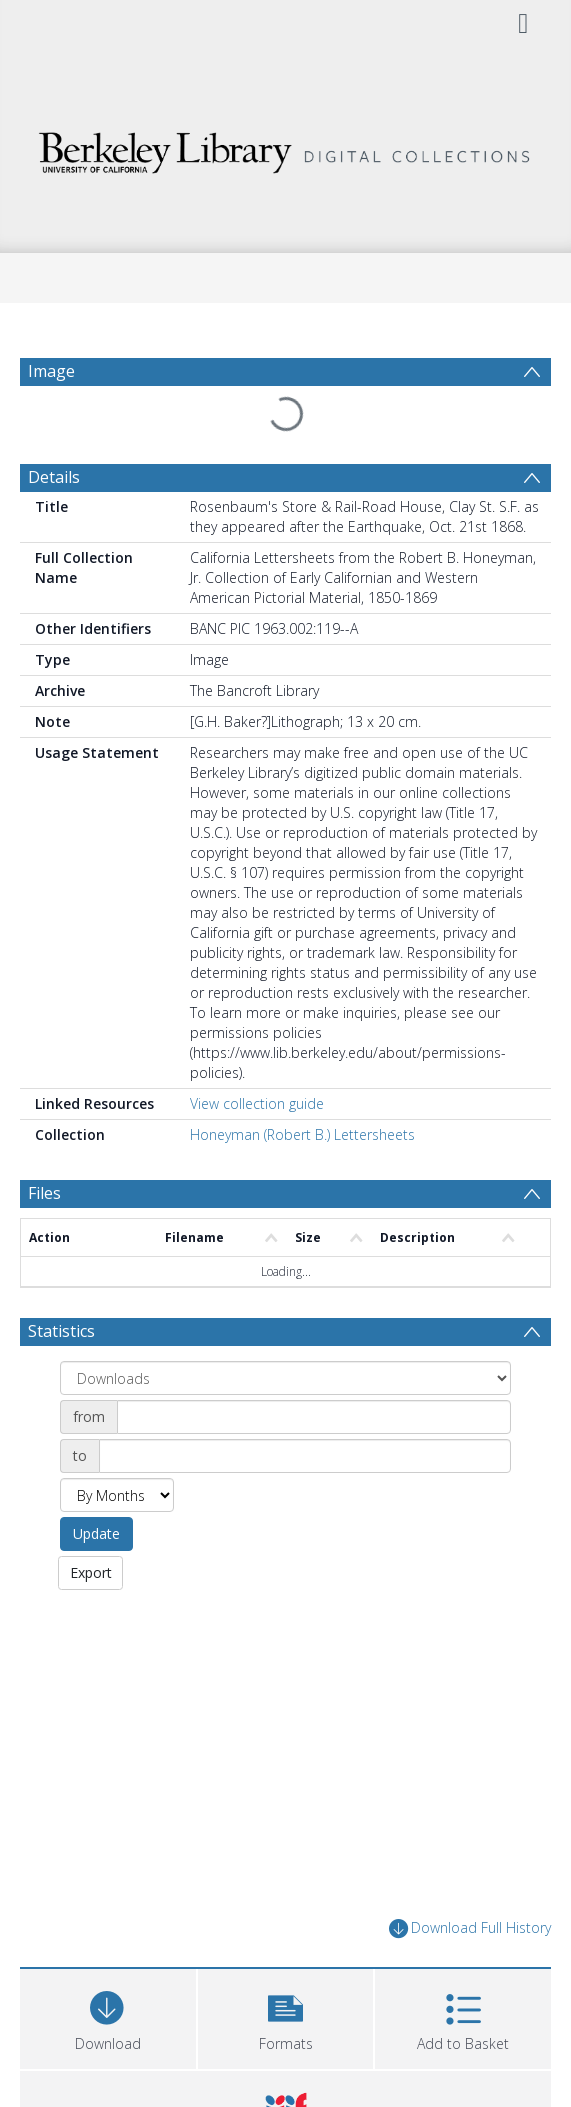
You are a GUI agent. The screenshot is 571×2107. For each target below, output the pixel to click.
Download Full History (470, 1928)
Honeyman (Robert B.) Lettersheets (302, 1134)
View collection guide (257, 1103)
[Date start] (314, 1417)
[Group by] (285, 1378)
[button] (286, 2016)
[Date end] (305, 1456)
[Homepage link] (286, 147)
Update (96, 1533)
